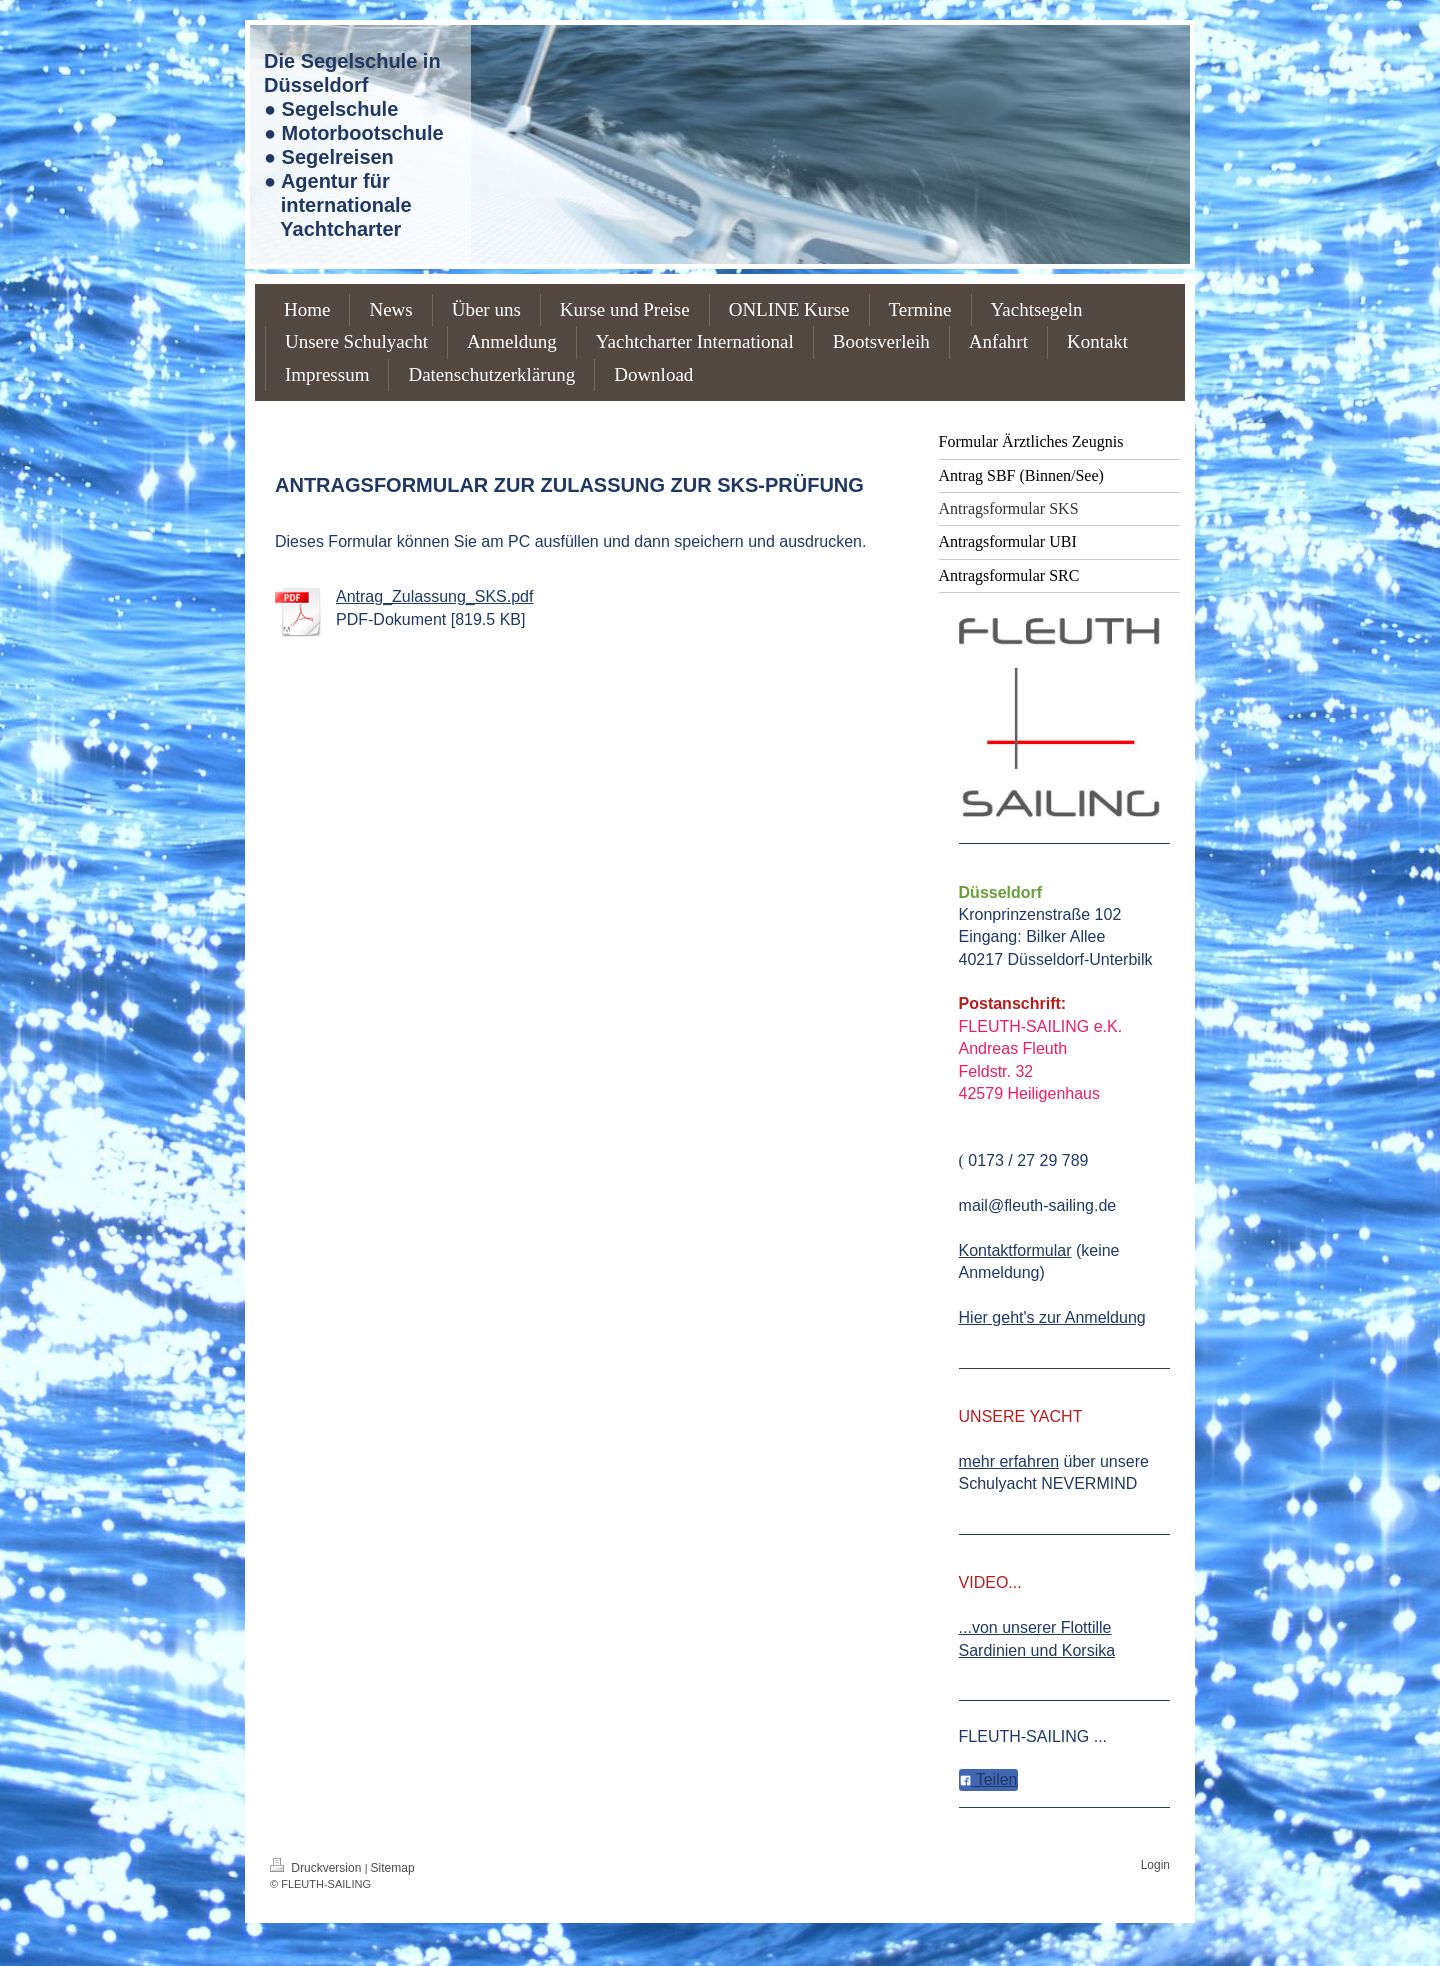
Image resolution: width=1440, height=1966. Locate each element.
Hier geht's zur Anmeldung (1052, 1317)
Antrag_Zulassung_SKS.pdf (434, 596)
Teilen (988, 1779)
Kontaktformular (1015, 1250)
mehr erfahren (1009, 1461)
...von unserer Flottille (1035, 1627)
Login (1155, 1865)
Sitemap (393, 1868)
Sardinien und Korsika (1037, 1650)
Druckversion (317, 1868)
